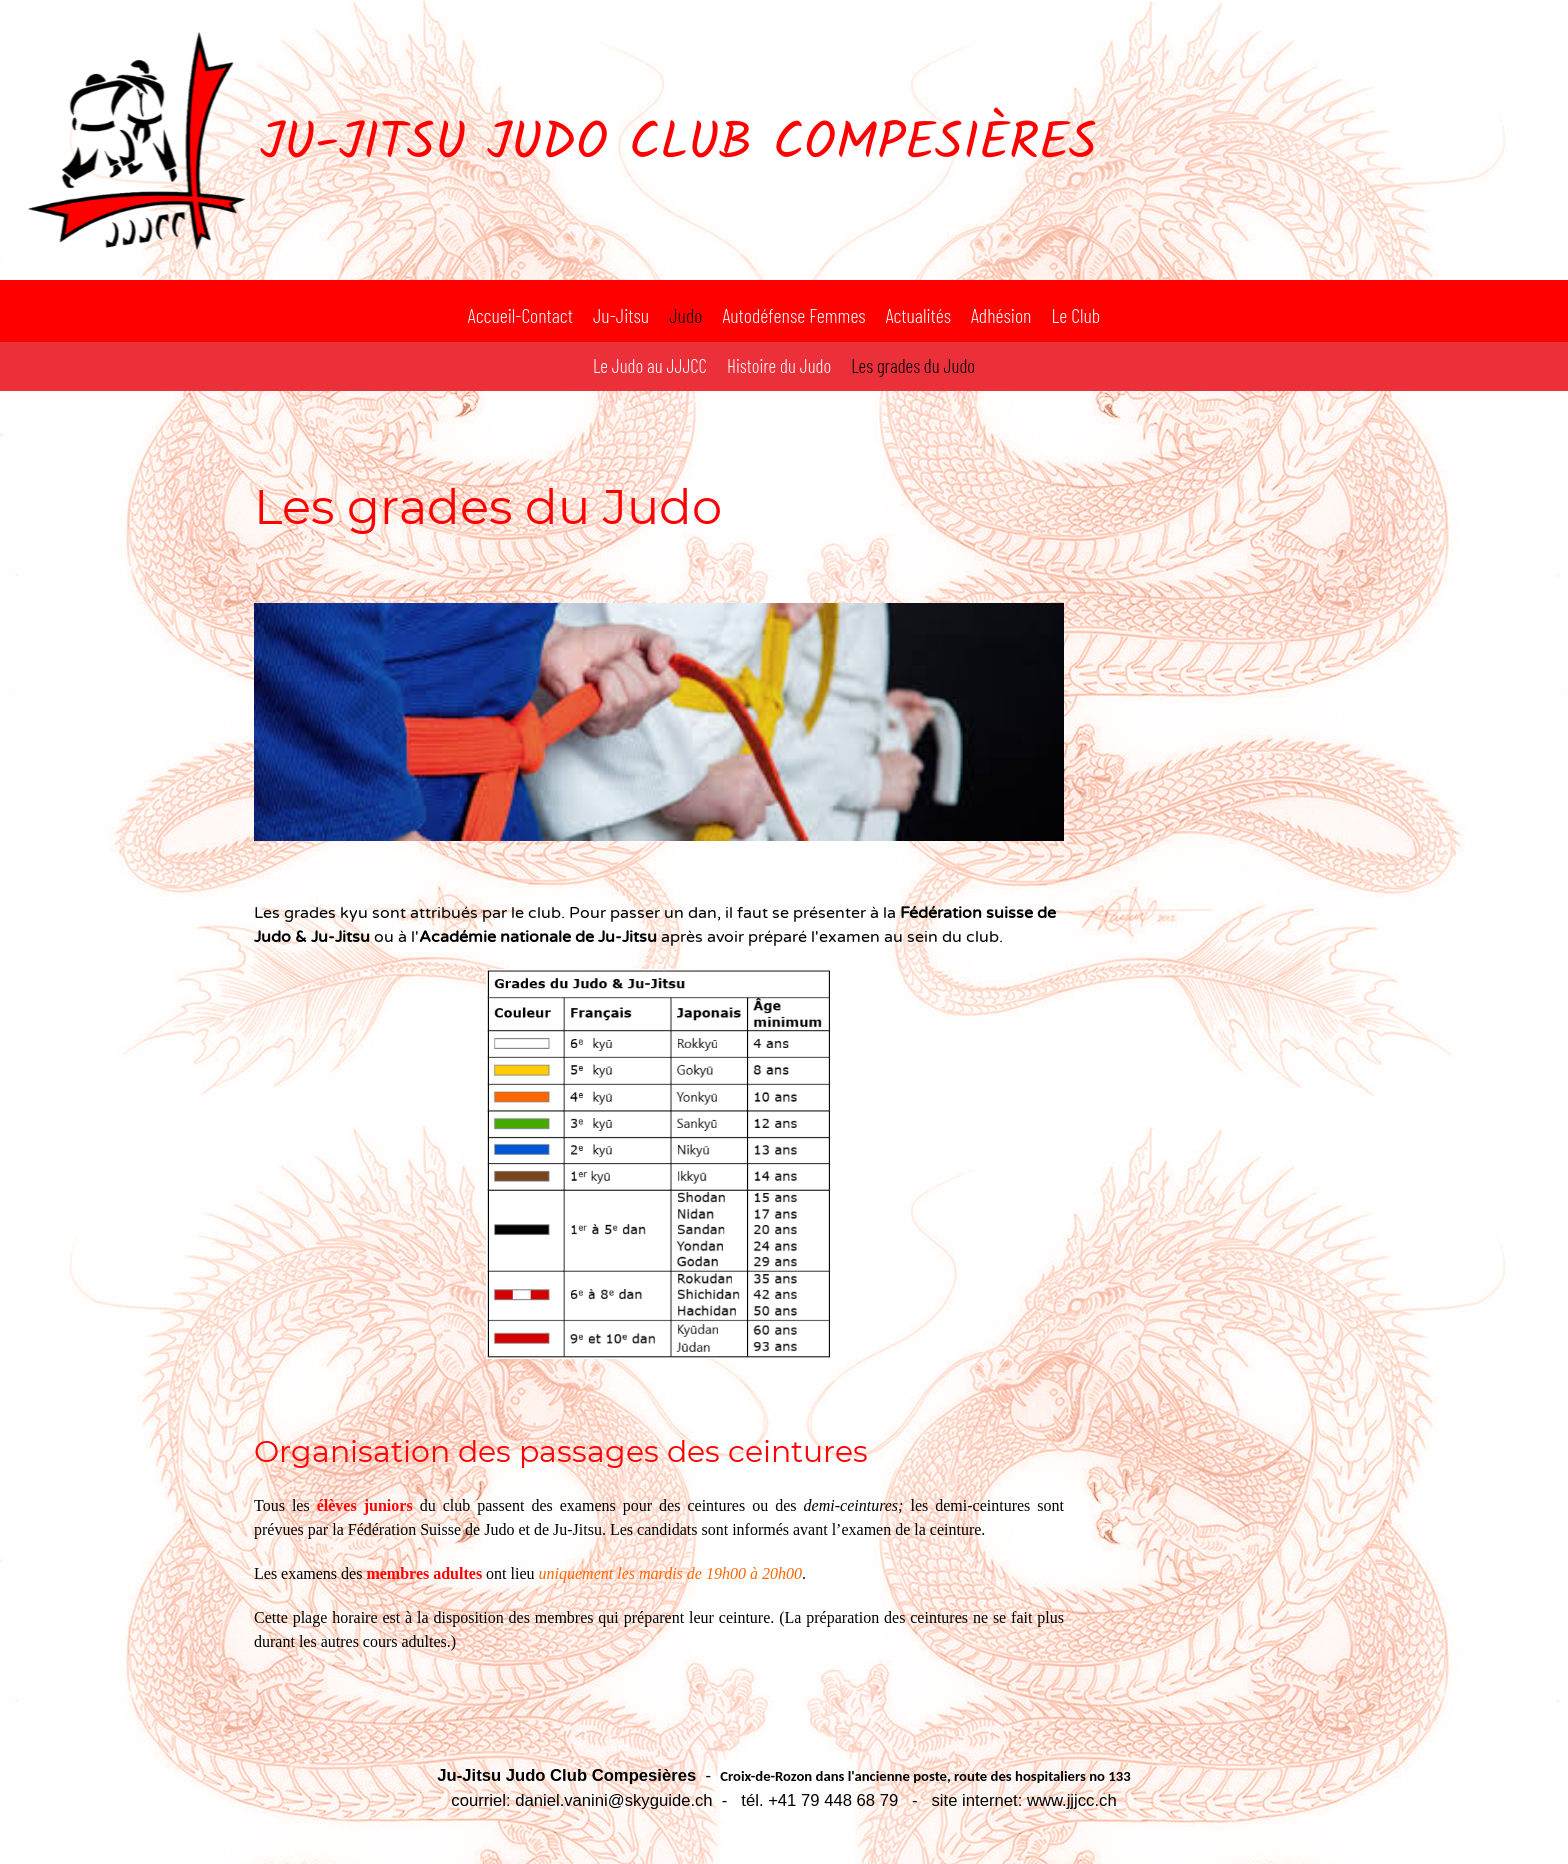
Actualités (918, 315)
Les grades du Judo (913, 365)
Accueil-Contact (520, 315)
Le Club (1075, 315)
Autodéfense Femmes (793, 315)
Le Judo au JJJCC (650, 365)
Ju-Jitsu (621, 315)
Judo (685, 315)
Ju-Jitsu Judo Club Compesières (678, 145)
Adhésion (1001, 315)
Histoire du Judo (779, 365)
